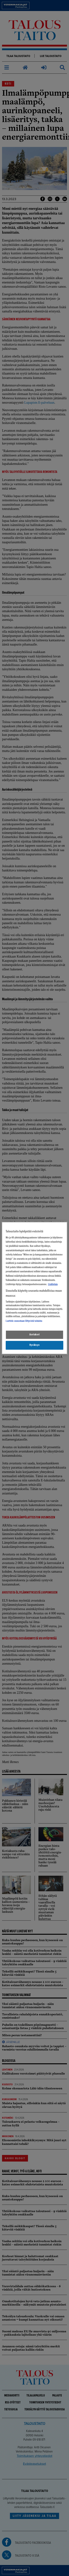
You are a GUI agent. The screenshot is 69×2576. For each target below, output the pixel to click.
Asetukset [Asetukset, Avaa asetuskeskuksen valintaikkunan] (34, 1334)
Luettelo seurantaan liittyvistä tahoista (24, 1321)
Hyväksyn (34, 1345)
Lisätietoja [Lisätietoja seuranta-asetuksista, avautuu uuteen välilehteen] (53, 1284)
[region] (34, 1288)
